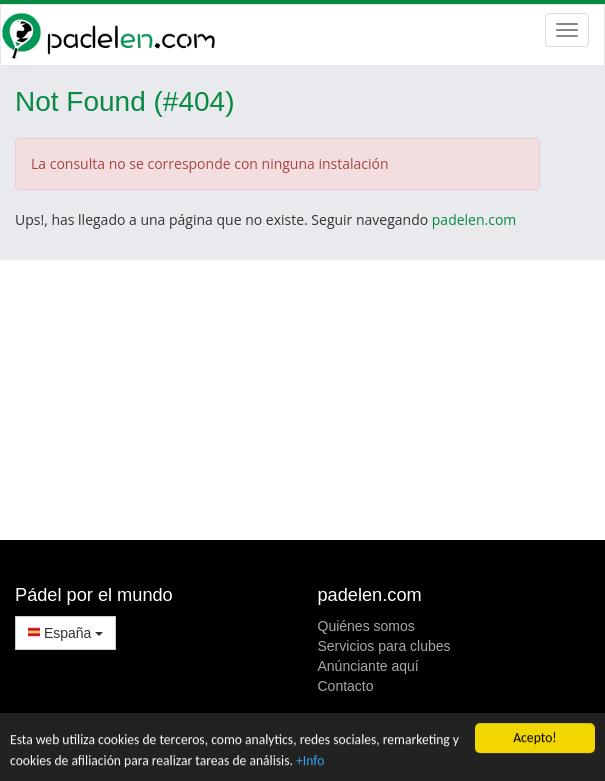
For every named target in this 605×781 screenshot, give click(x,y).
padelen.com (474, 219)
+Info (310, 760)
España (65, 633)
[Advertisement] (302, 400)
